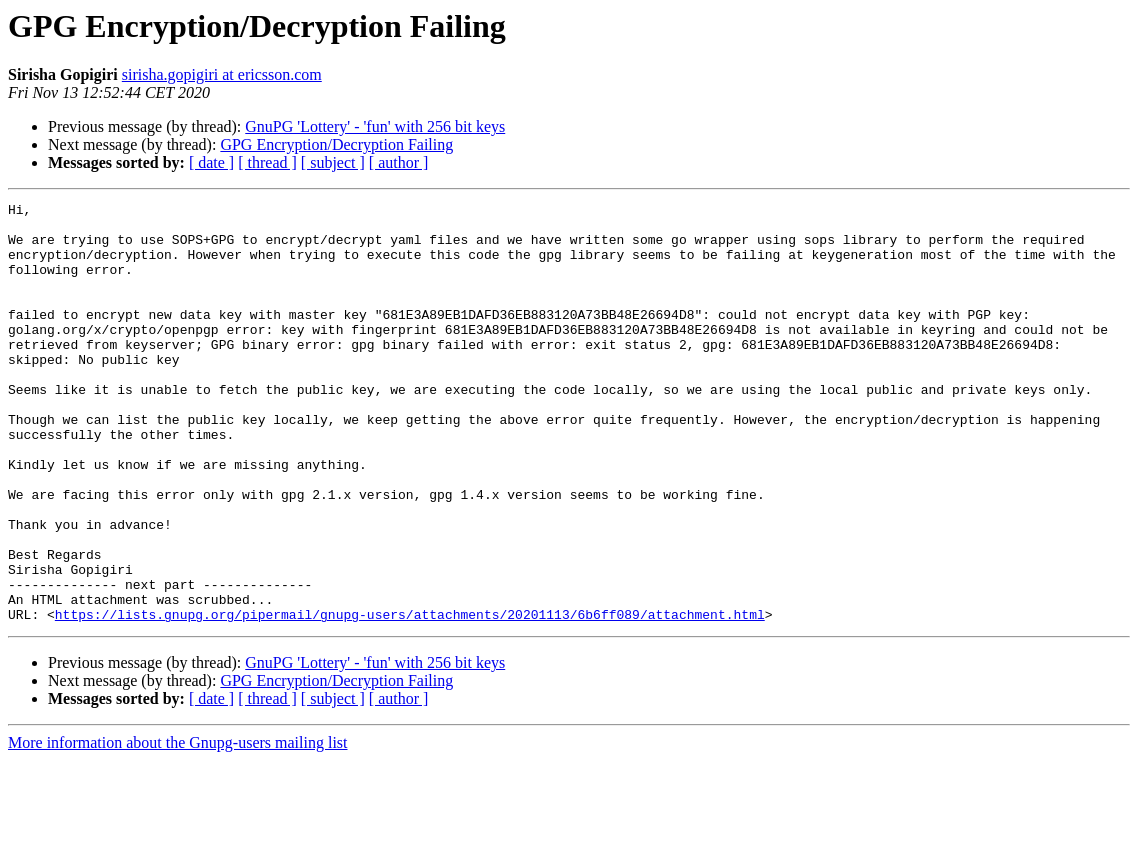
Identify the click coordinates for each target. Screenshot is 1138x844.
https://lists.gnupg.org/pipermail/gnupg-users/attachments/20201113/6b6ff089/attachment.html (410, 698)
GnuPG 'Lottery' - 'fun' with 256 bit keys (375, 126)
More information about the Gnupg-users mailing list (178, 826)
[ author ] (399, 162)
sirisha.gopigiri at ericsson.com (222, 74)
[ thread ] (267, 162)
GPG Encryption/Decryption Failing (336, 144)
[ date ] (211, 162)
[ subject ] (333, 162)
